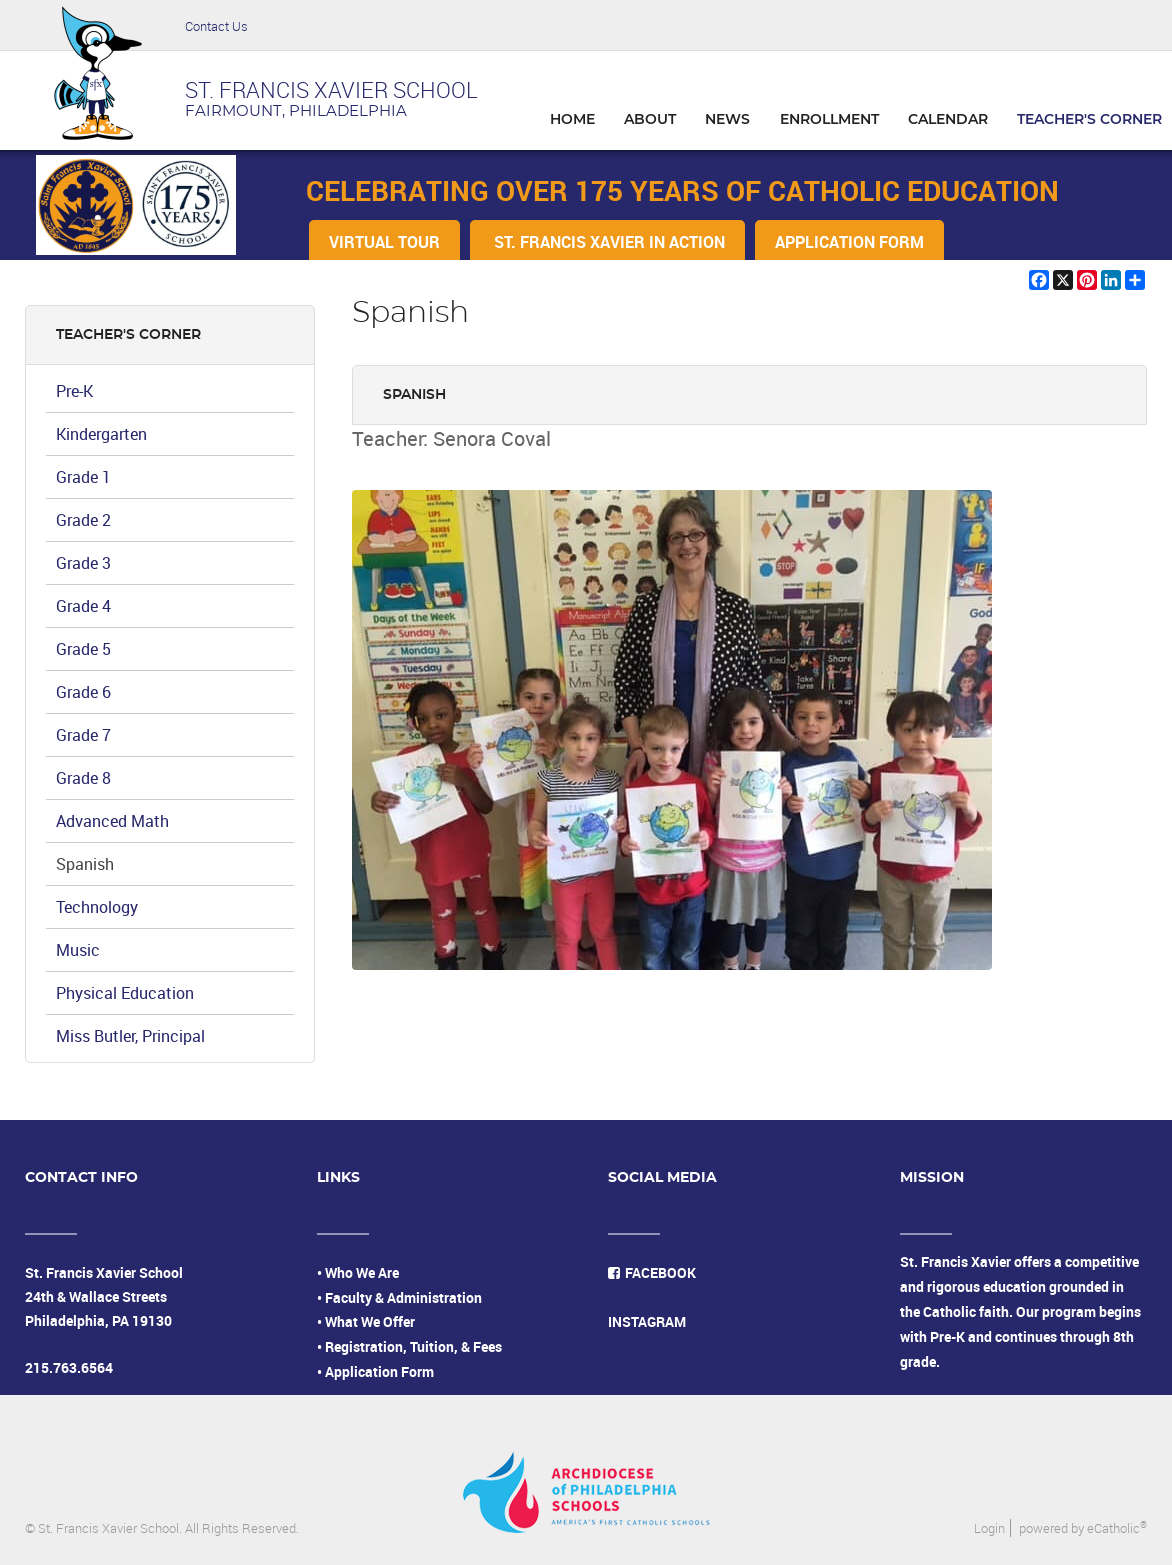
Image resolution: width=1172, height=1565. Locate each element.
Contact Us (216, 26)
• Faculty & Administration (399, 1297)
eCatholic (1117, 1528)
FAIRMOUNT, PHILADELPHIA (296, 111)
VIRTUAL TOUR (384, 242)
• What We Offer (366, 1321)
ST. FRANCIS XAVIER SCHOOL (331, 89)
